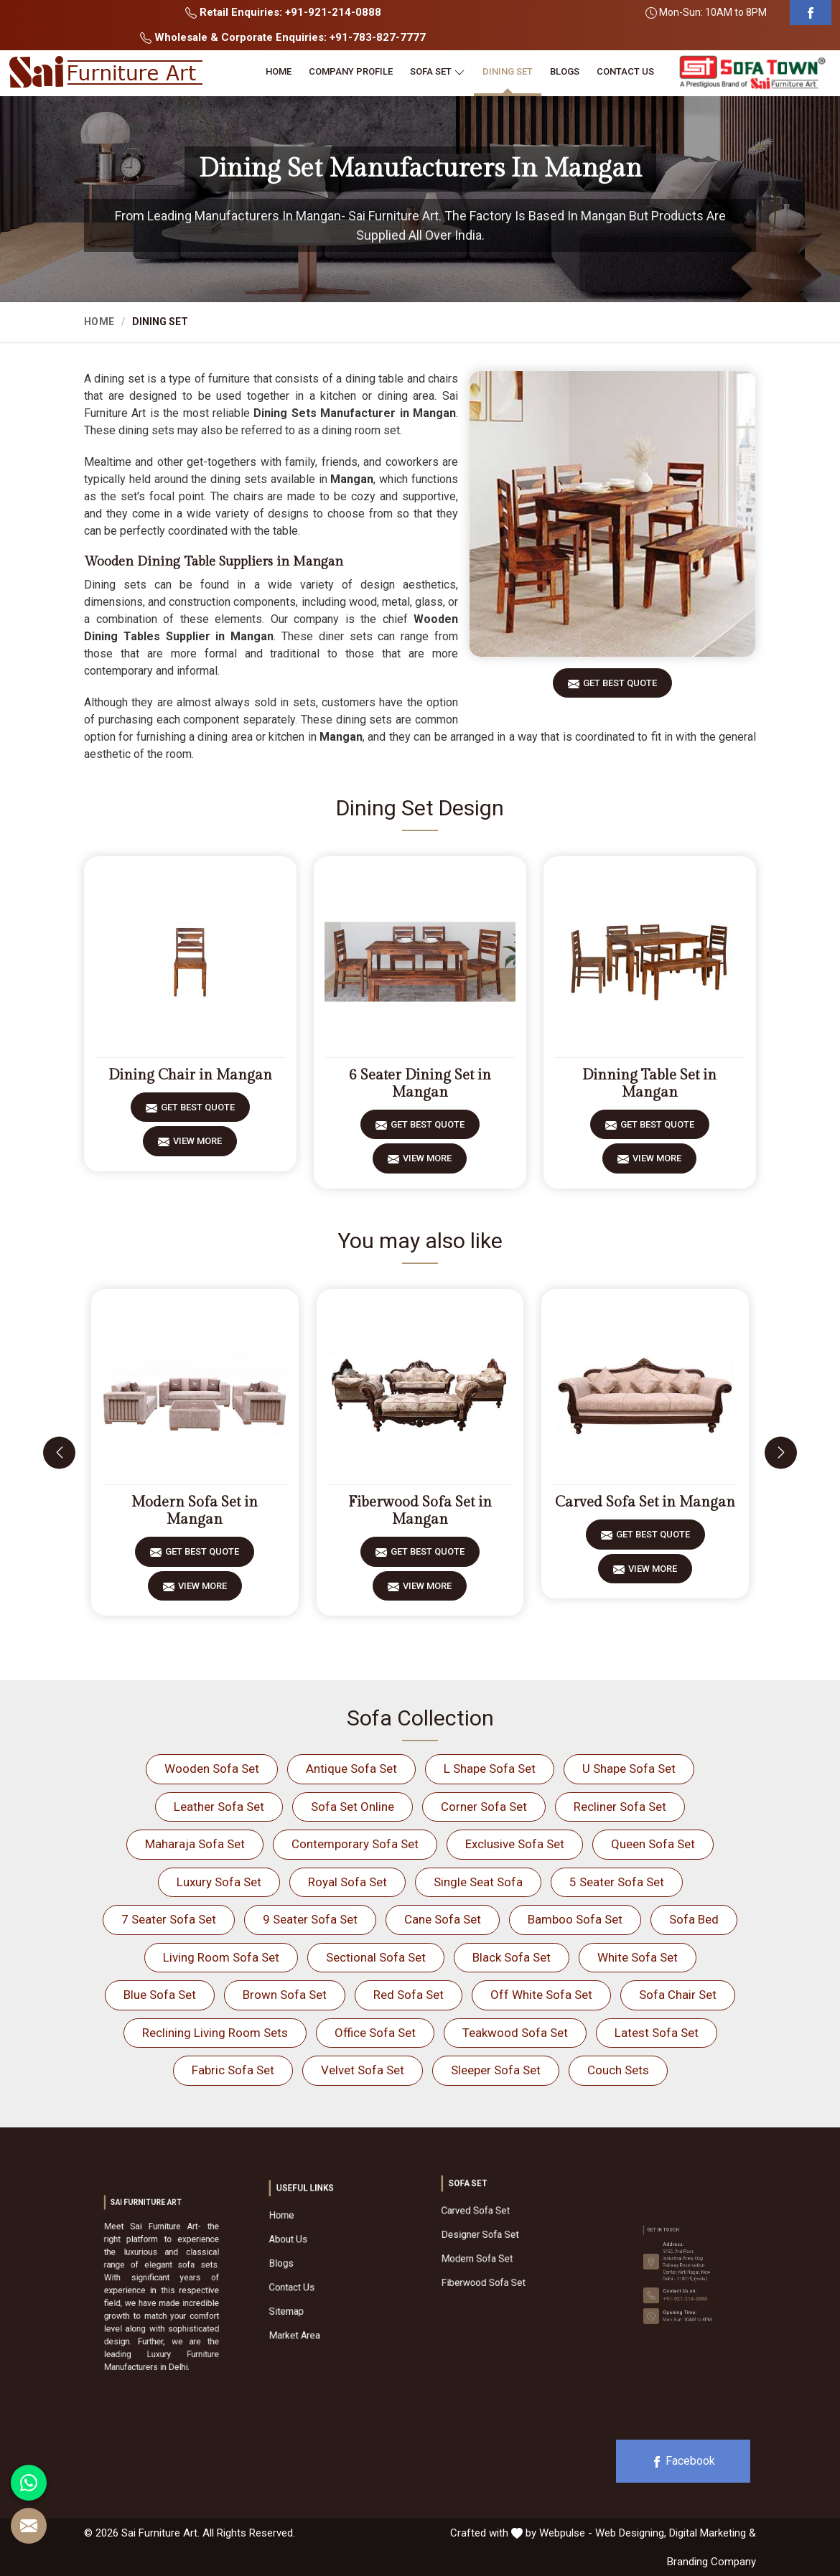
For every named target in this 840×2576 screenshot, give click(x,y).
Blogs (564, 71)
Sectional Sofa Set (376, 1957)
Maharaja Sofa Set (195, 1844)
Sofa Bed (694, 1919)
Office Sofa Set (375, 2032)
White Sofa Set (637, 1957)
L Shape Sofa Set (490, 1768)
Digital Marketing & (712, 2532)
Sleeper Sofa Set (496, 2070)
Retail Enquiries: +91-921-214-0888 (283, 12)
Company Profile (351, 71)
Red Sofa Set (408, 1994)
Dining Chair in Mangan (190, 1075)
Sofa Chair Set (678, 1994)
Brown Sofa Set (285, 1994)
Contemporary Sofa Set (355, 1844)
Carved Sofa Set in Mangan (645, 1502)
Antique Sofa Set (351, 1768)
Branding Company (711, 2561)
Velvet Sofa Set (362, 2070)
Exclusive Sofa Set (514, 1844)
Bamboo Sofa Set (575, 1919)
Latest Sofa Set (657, 2032)
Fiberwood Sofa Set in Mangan (420, 1511)
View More (197, 1145)
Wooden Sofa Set (211, 1768)
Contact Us (625, 71)
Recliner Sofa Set (620, 1806)
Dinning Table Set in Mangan (649, 1084)
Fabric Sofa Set (233, 2070)
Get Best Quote (620, 688)
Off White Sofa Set (541, 1994)
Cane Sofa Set (442, 1919)
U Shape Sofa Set (629, 1768)
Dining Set (507, 71)
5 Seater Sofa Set (616, 1882)
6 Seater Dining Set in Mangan (420, 1084)
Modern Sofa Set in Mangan (194, 1511)
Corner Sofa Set (484, 1806)
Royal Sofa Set (347, 1882)
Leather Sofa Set (219, 1806)
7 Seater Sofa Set (168, 1919)
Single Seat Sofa (478, 1882)
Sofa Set (437, 72)
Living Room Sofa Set (221, 1957)
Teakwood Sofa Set (515, 2032)
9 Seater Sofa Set (310, 1919)
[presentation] (59, 1452)
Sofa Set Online (352, 1806)
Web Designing (629, 2532)
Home (278, 71)
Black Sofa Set (511, 1957)
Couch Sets (618, 2070)
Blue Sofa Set (159, 1994)
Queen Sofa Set (653, 1844)
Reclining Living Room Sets (215, 2032)
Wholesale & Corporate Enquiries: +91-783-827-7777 (283, 37)
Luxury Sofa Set (219, 1882)
